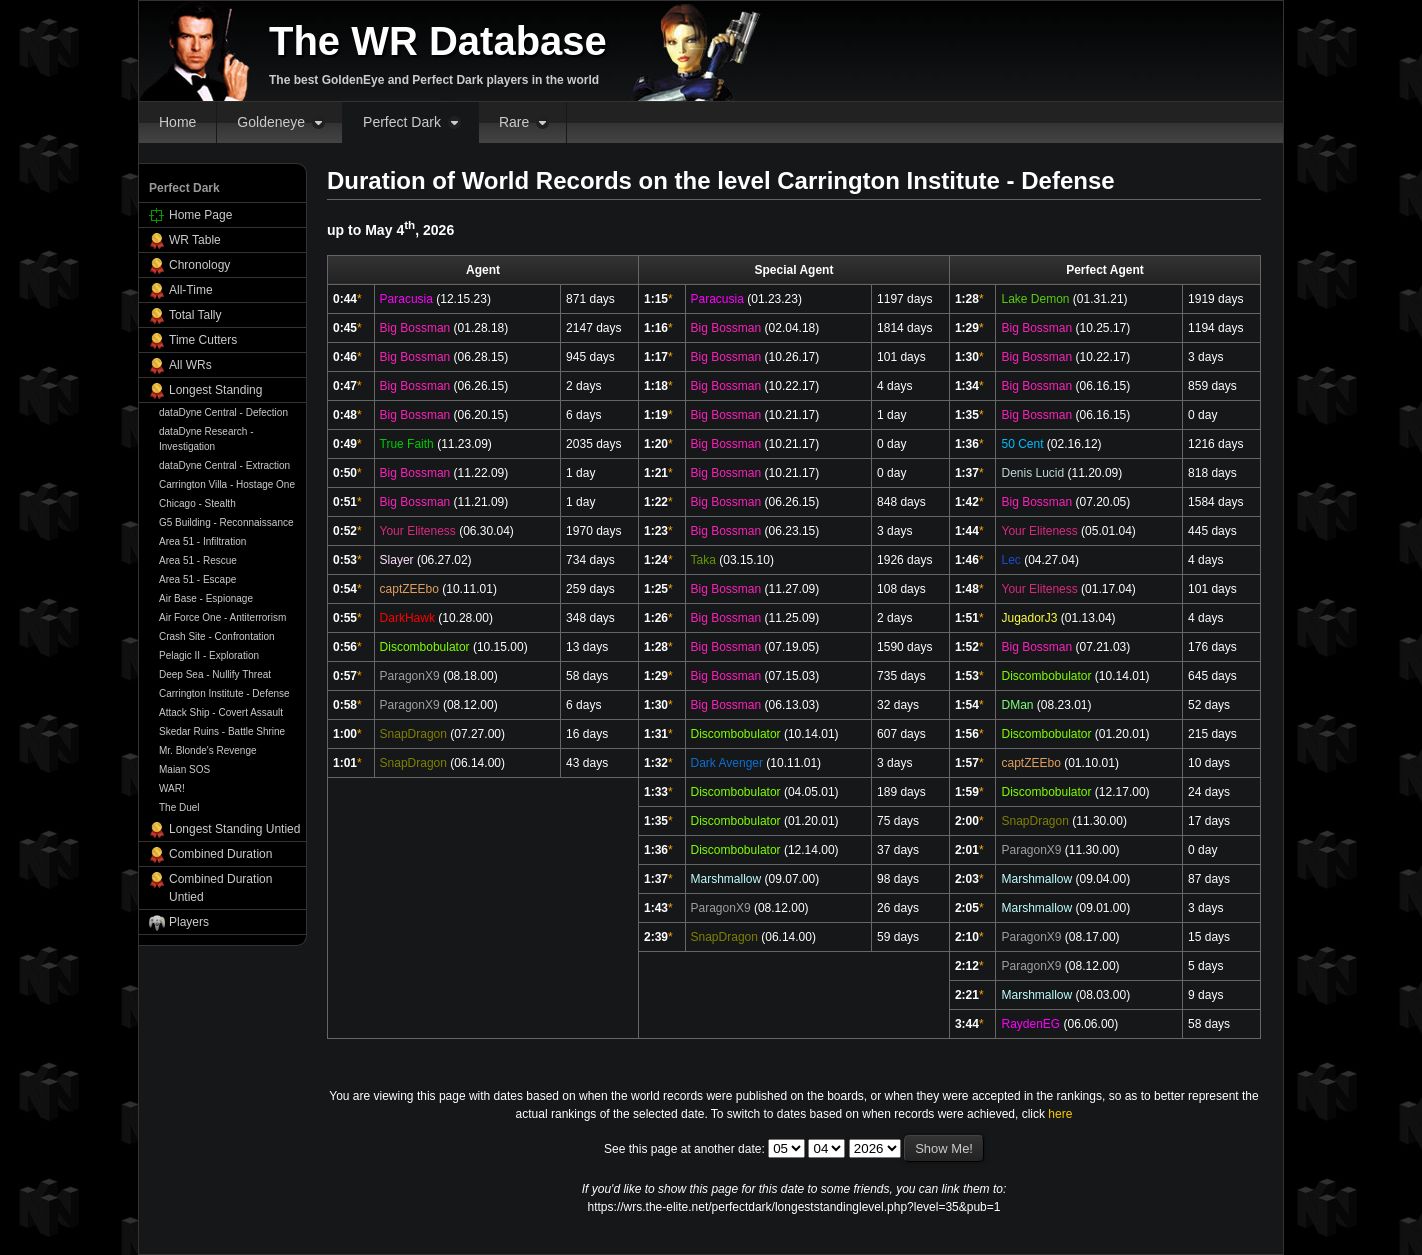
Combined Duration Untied (220, 888)
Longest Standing (215, 390)
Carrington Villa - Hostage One (227, 484)
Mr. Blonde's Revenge (208, 750)
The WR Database (438, 41)
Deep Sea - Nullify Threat (215, 674)
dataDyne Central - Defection (223, 412)
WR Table (195, 240)
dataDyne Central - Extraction (224, 465)
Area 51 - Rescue (198, 560)
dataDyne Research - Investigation (206, 439)
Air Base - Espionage (206, 598)
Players (189, 922)
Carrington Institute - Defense (224, 693)
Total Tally (195, 315)
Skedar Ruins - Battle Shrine (222, 731)
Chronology (199, 265)
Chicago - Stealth (197, 503)
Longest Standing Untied (234, 829)
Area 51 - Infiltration (202, 541)
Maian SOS (184, 769)
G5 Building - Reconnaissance (226, 522)
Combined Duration (220, 854)
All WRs (190, 365)
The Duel (179, 807)
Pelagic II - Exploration (209, 655)
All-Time (191, 290)
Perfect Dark (402, 122)
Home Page (200, 215)
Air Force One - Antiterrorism (222, 617)
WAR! (172, 788)
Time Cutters (203, 340)
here (1060, 1114)
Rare (514, 122)
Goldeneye (271, 122)
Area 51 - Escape (197, 579)
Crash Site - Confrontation (217, 636)
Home (177, 122)
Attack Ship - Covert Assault (221, 712)
